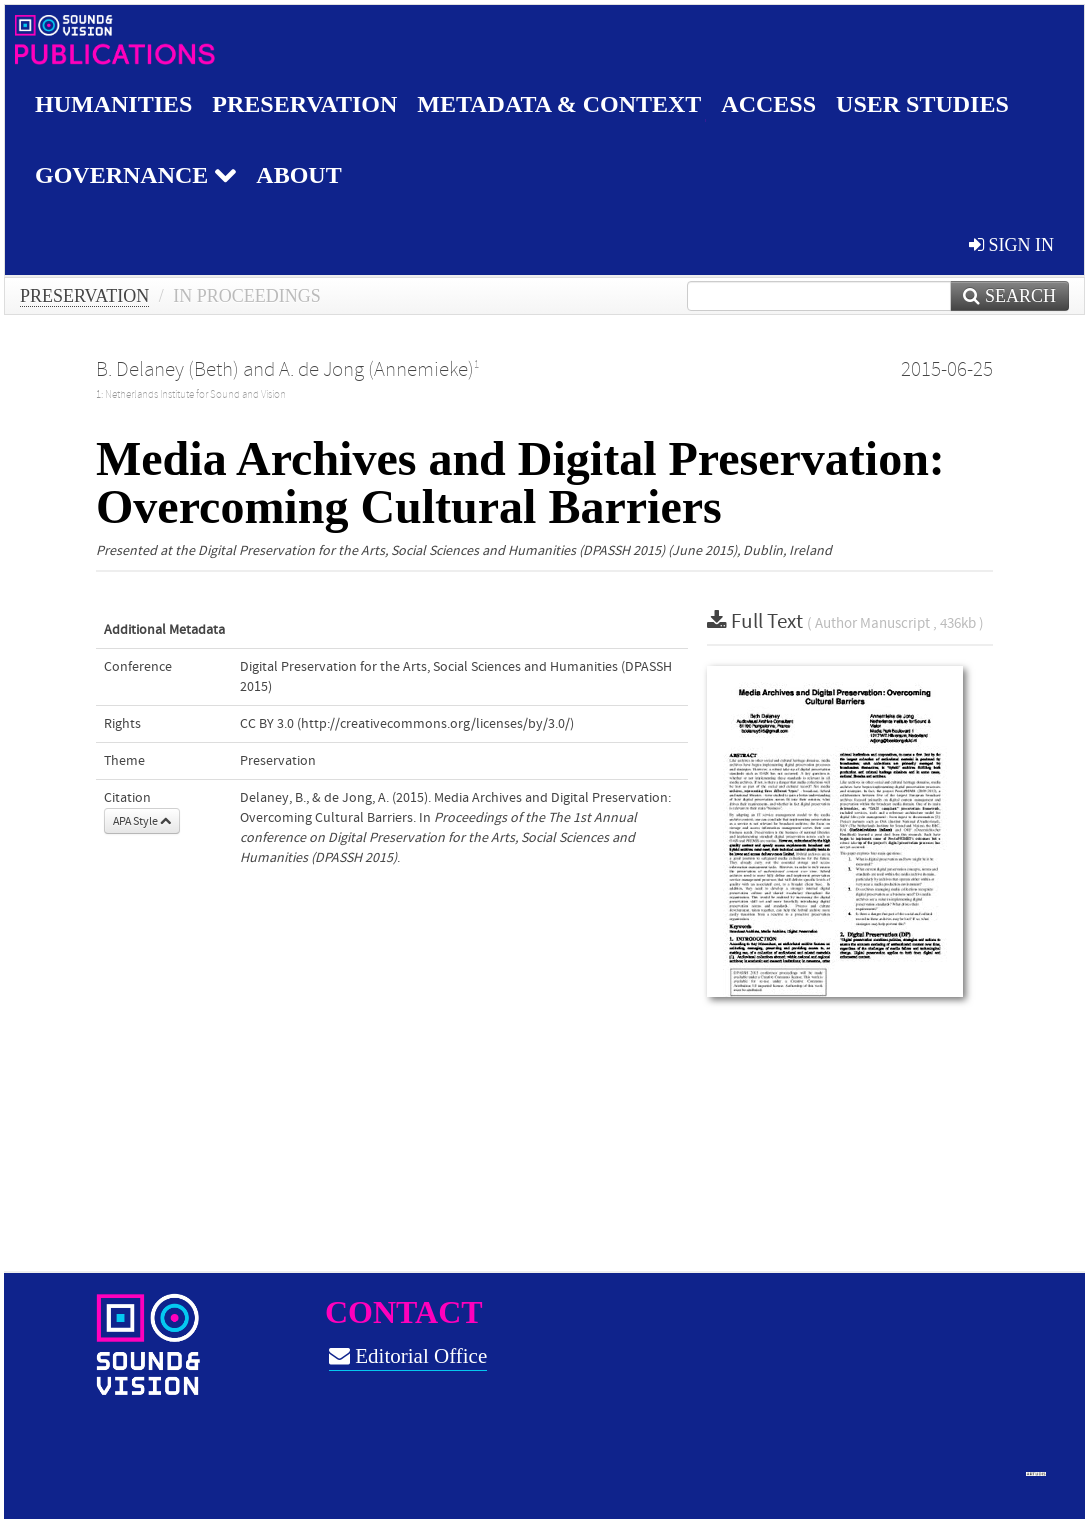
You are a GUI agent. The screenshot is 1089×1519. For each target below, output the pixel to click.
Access (768, 104)
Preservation (304, 104)
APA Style (142, 821)
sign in (1011, 245)
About (298, 175)
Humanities (113, 104)
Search (1009, 296)
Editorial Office (408, 1356)
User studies (922, 104)
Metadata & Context (559, 104)
